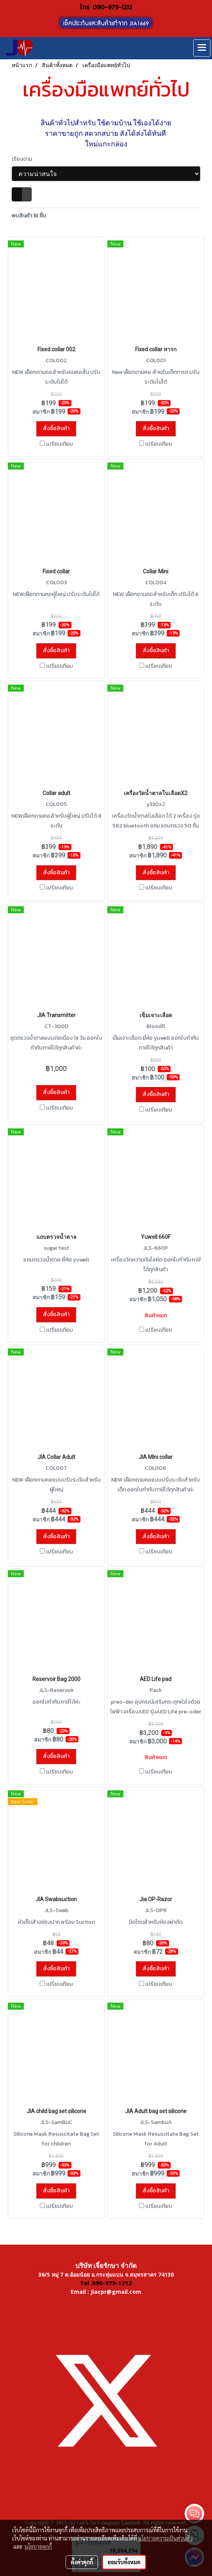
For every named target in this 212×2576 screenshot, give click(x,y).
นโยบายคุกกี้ (38, 2546)
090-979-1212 (112, 7)
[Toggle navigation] (201, 48)
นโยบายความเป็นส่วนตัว (165, 2538)
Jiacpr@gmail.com (116, 2291)
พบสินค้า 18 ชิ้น (29, 216)
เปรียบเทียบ (59, 444)
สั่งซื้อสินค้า (56, 428)
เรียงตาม (24, 159)
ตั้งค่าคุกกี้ (82, 2561)
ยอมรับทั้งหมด (124, 2561)
